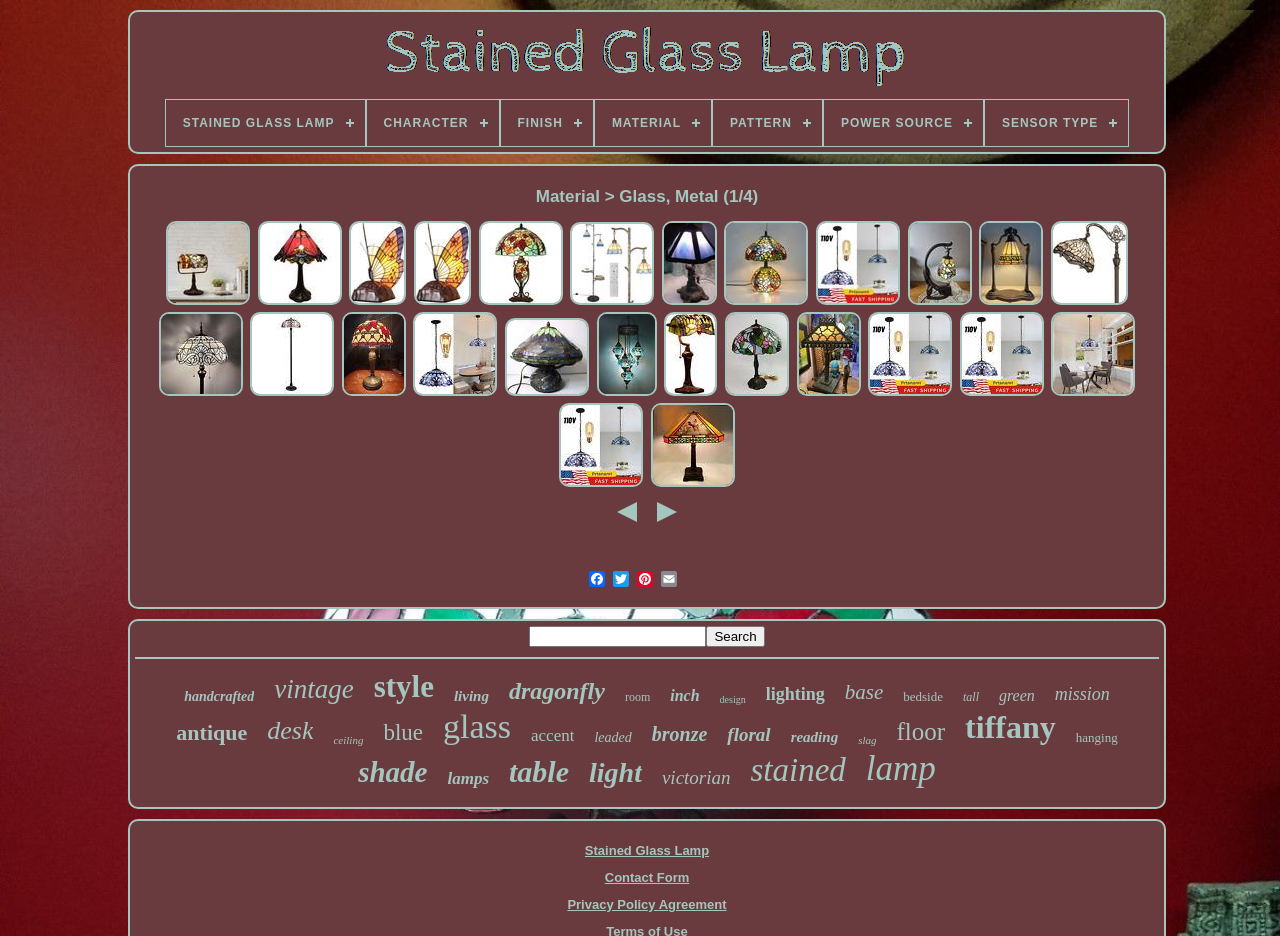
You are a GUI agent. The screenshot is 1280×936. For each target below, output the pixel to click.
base (864, 692)
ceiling (348, 740)
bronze (680, 734)
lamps (468, 778)
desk (290, 730)
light (615, 772)
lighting (795, 694)
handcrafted (219, 696)
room (637, 697)
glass (477, 726)
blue (403, 732)
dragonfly (557, 691)
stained (798, 770)
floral (748, 734)
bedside (923, 696)
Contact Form (647, 877)
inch (684, 695)
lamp (901, 768)
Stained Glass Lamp (647, 850)
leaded (612, 737)
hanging (1097, 737)
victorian (696, 777)
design (733, 699)
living (471, 696)
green (1017, 695)
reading (815, 737)
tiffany (1010, 727)
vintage (313, 689)
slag (867, 740)
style (404, 686)
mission (1082, 694)
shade (392, 772)
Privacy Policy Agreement (646, 904)
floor (920, 731)
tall (971, 697)
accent (552, 735)
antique (211, 732)
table (539, 771)
